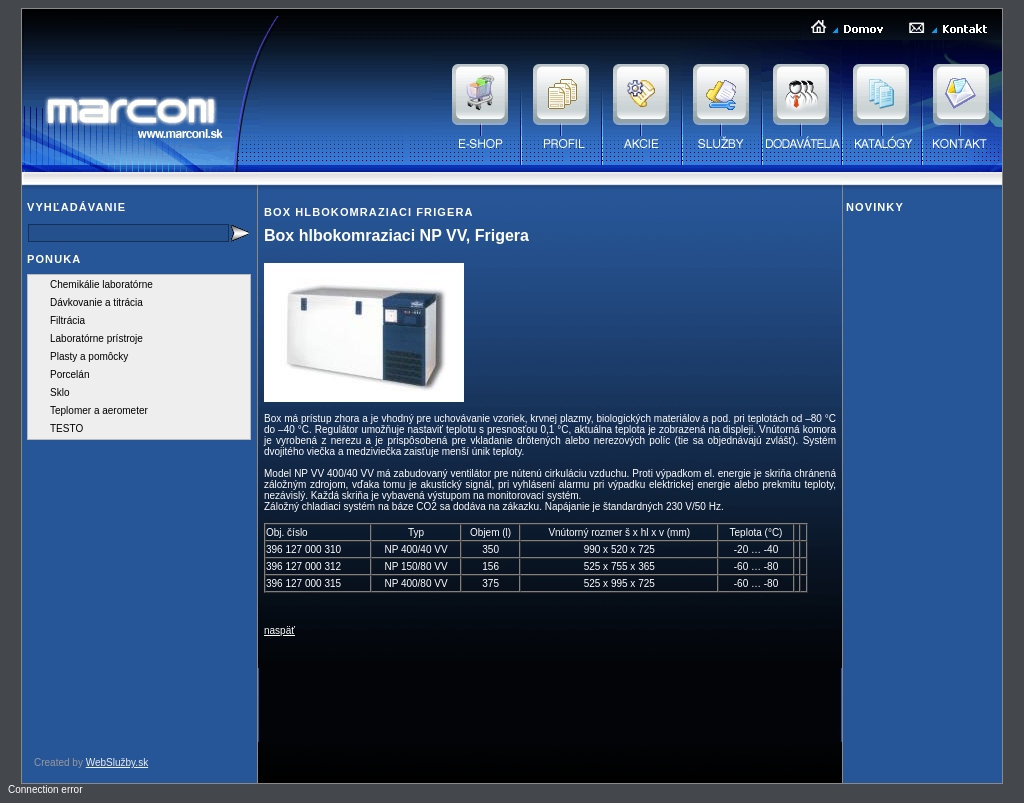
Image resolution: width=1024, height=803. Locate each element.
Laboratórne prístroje (96, 338)
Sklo (59, 392)
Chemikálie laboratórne (101, 284)
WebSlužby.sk (117, 762)
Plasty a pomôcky (89, 356)
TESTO (66, 428)
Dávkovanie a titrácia (96, 302)
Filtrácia (67, 320)
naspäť (279, 630)
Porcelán (69, 374)
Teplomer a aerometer (99, 410)
